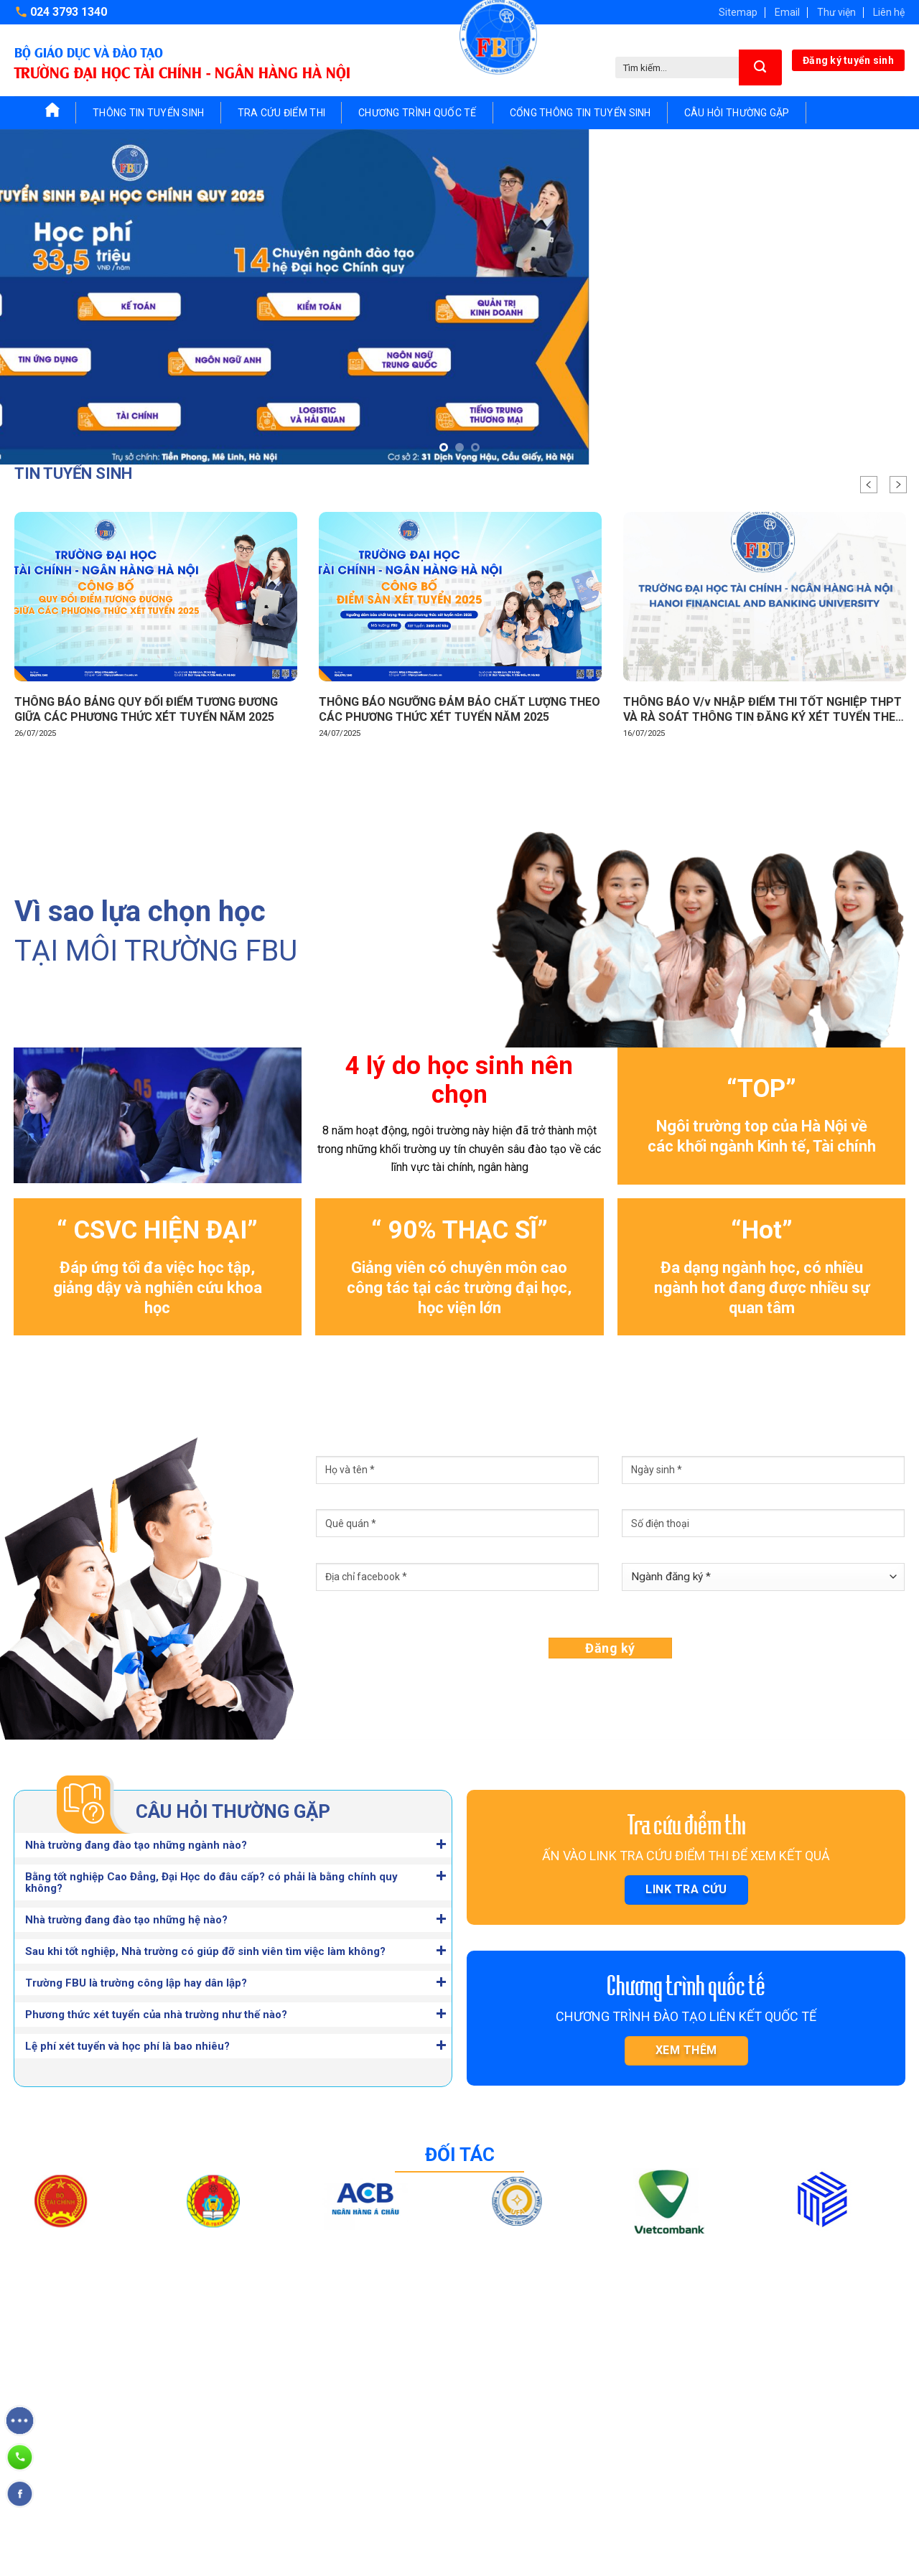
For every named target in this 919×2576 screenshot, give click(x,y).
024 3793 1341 (161, 2438)
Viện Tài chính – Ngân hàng (635, 2348)
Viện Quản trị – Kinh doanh (634, 2374)
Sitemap (738, 12)
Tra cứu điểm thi (281, 112)
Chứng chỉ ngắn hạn (441, 2400)
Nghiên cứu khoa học (444, 2477)
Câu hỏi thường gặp (737, 112)
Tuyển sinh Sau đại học (448, 2374)
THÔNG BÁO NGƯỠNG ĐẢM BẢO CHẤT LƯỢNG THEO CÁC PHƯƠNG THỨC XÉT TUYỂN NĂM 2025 (459, 709)
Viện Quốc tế (602, 2503)
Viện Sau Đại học (612, 2477)
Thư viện (836, 12)
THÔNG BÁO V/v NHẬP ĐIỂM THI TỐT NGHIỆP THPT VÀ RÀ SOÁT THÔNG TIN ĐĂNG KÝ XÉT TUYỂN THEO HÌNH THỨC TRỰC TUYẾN (763, 710)
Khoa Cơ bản (779, 2374)
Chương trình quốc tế (417, 112)
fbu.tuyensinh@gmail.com (100, 2466)
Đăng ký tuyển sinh (848, 60)
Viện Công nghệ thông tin (631, 2425)
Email (787, 12)
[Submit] (760, 67)
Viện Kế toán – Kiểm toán (632, 2400)
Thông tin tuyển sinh (149, 112)
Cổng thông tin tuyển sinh (580, 112)
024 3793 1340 (68, 12)
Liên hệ (889, 12)
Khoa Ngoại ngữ (786, 2348)
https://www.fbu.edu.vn (93, 2496)
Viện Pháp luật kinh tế (622, 2451)
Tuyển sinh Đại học (438, 2348)
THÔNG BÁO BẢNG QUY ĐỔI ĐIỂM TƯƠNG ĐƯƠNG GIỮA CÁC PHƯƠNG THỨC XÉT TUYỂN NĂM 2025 (146, 709)
